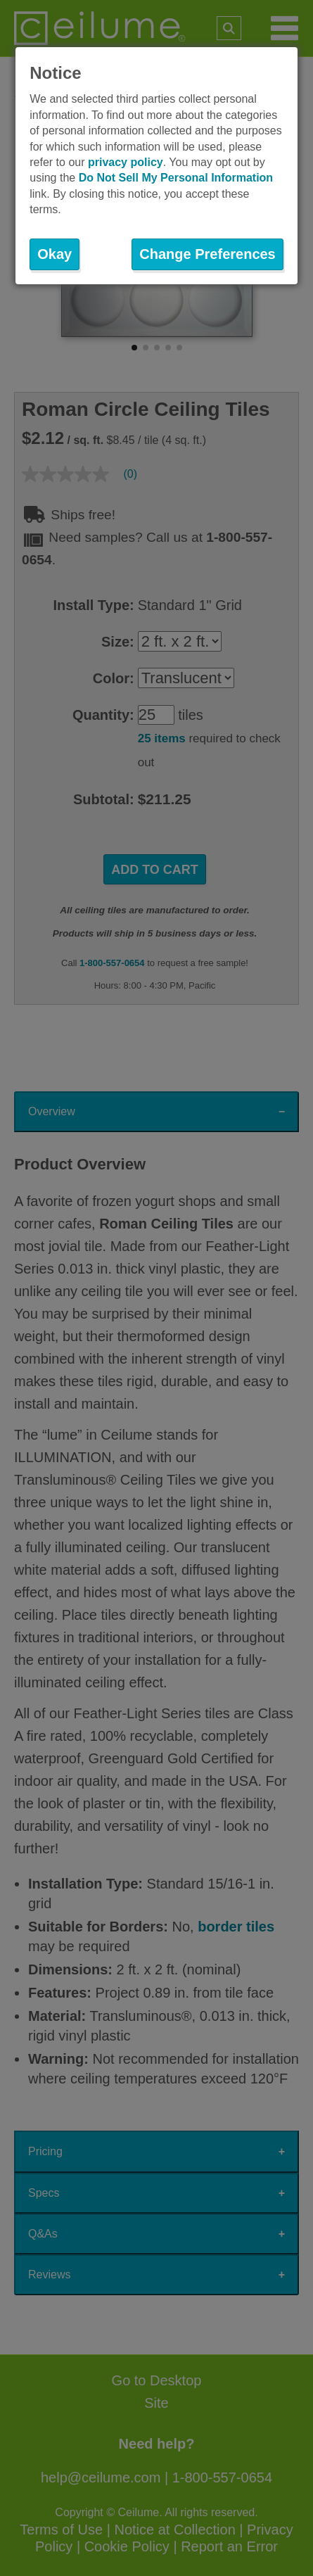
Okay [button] (54, 254)
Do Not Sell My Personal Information (176, 178)
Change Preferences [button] (207, 254)
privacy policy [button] (125, 162)
